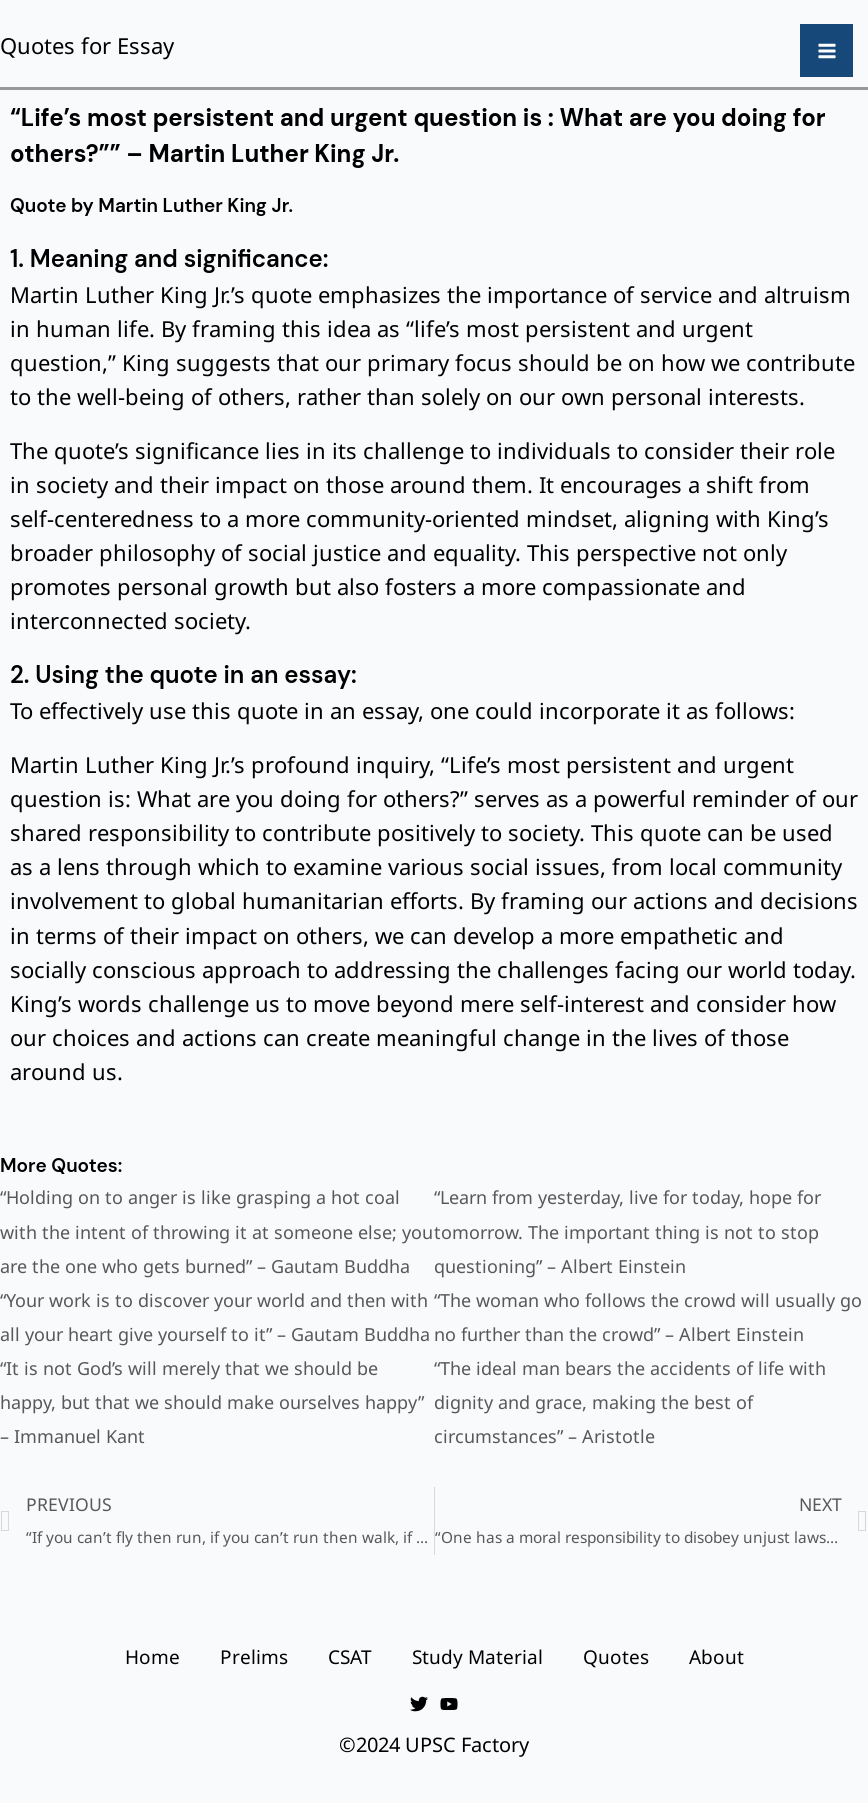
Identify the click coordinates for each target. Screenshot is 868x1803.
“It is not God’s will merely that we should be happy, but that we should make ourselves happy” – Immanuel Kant (212, 1402)
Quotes (616, 1657)
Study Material (477, 1657)
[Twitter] (419, 1704)
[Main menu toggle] (826, 50)
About (716, 1657)
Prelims (254, 1657)
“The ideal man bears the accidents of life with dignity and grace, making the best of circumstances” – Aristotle (630, 1402)
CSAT (350, 1657)
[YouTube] (449, 1704)
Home (152, 1657)
